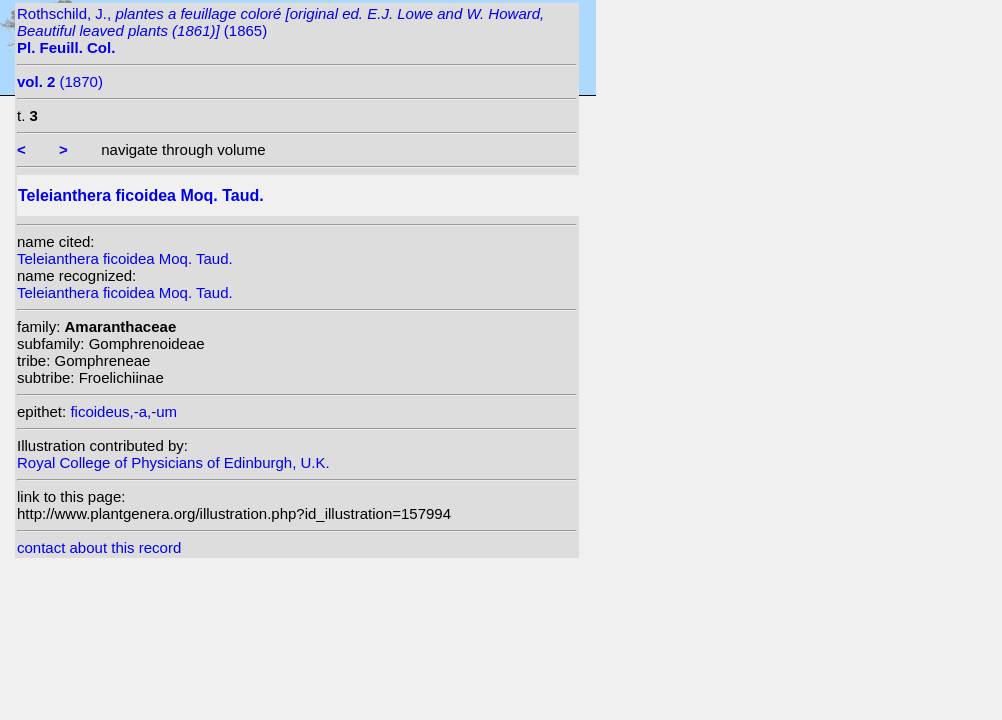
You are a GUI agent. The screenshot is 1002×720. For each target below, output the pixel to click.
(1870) (60, 81)
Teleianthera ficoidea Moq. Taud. (125, 258)
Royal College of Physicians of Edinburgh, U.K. (173, 462)
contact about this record (99, 547)
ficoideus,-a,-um (123, 411)
